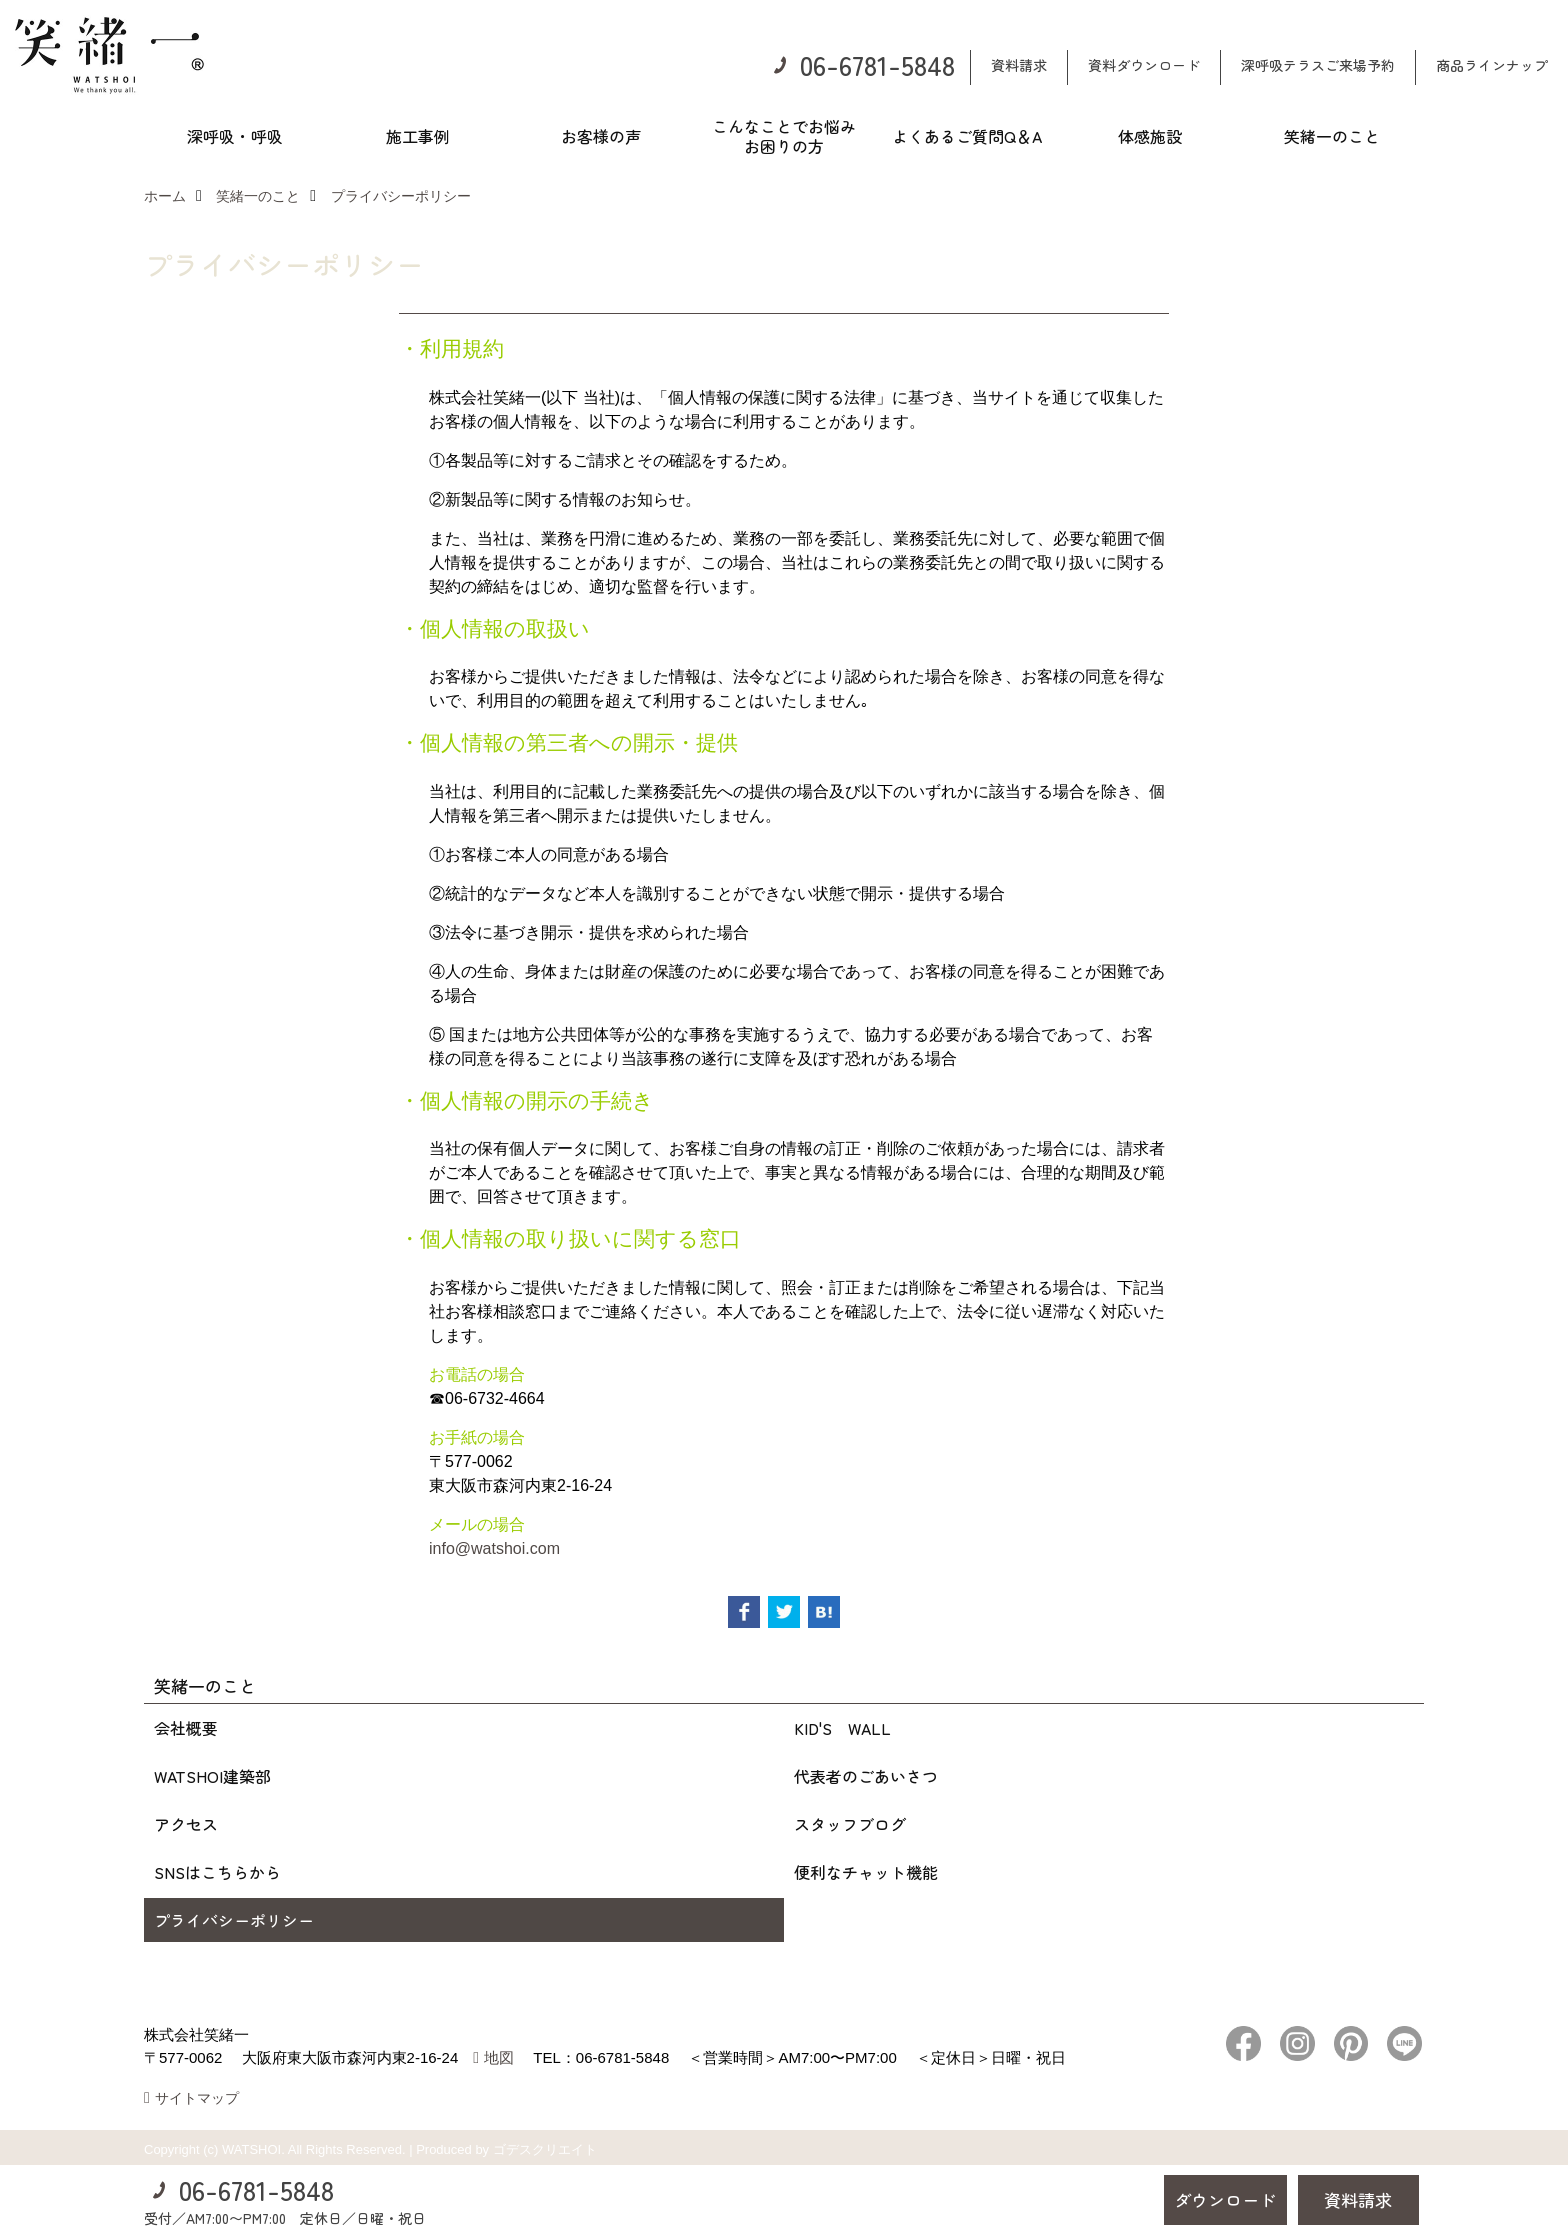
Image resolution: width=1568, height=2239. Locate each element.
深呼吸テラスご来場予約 (1318, 65)
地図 (499, 2057)
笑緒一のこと (1332, 136)
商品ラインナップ (1492, 65)
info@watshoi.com (494, 1548)
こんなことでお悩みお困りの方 (784, 136)
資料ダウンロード (1144, 65)
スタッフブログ (850, 1824)
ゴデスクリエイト (545, 2149)
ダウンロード (1225, 2199)
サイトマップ (197, 2098)
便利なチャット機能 (866, 1872)
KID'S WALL (842, 1728)
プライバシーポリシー (234, 1920)
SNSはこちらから (217, 1872)
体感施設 (1150, 136)
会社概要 (186, 1728)
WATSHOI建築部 (212, 1776)
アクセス (186, 1824)
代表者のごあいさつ (866, 1776)
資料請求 (1019, 65)
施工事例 (418, 136)
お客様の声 (601, 136)
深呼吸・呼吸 (235, 136)
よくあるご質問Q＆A (967, 136)
